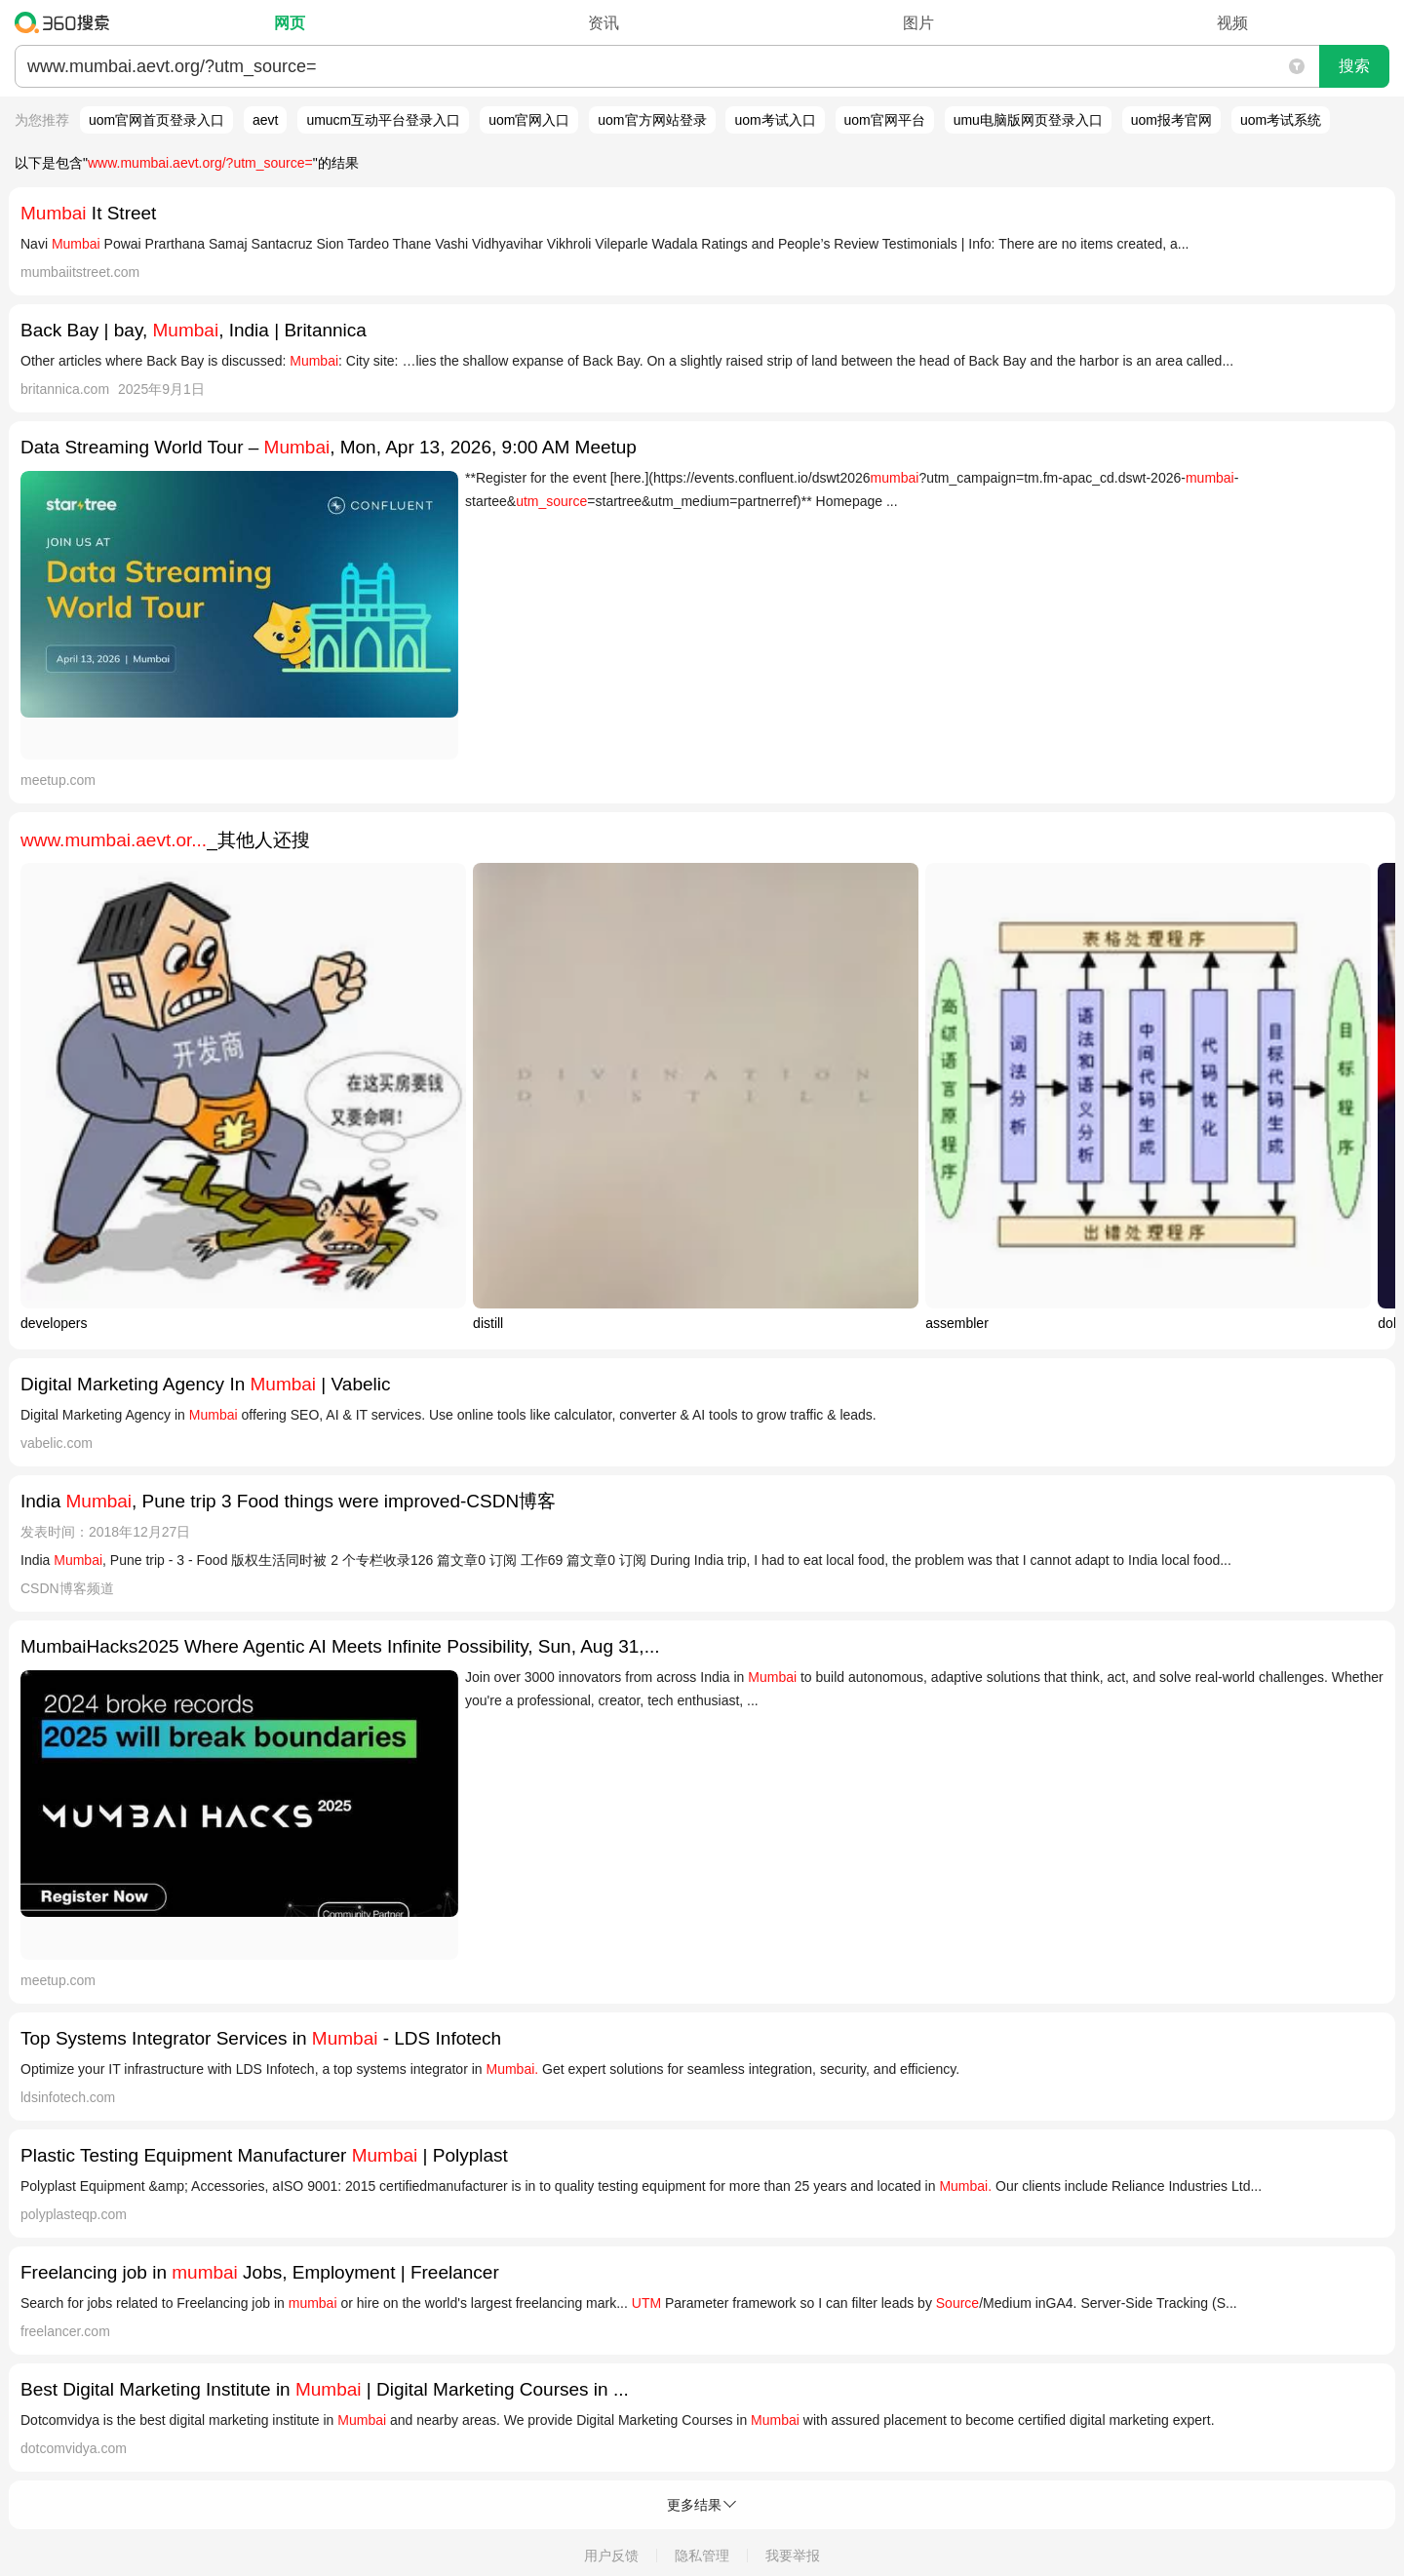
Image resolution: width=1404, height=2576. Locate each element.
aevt (265, 120)
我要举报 (792, 2555)
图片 (918, 23)
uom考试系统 (1280, 120)
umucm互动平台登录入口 (383, 120)
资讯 (603, 23)
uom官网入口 (528, 120)
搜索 (1354, 66)
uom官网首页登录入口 (156, 120)
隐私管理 (702, 2555)
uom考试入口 (774, 120)
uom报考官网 (1171, 120)
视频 (1232, 23)
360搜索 (67, 22)
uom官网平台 (884, 120)
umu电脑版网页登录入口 (1028, 120)
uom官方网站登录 (652, 120)
